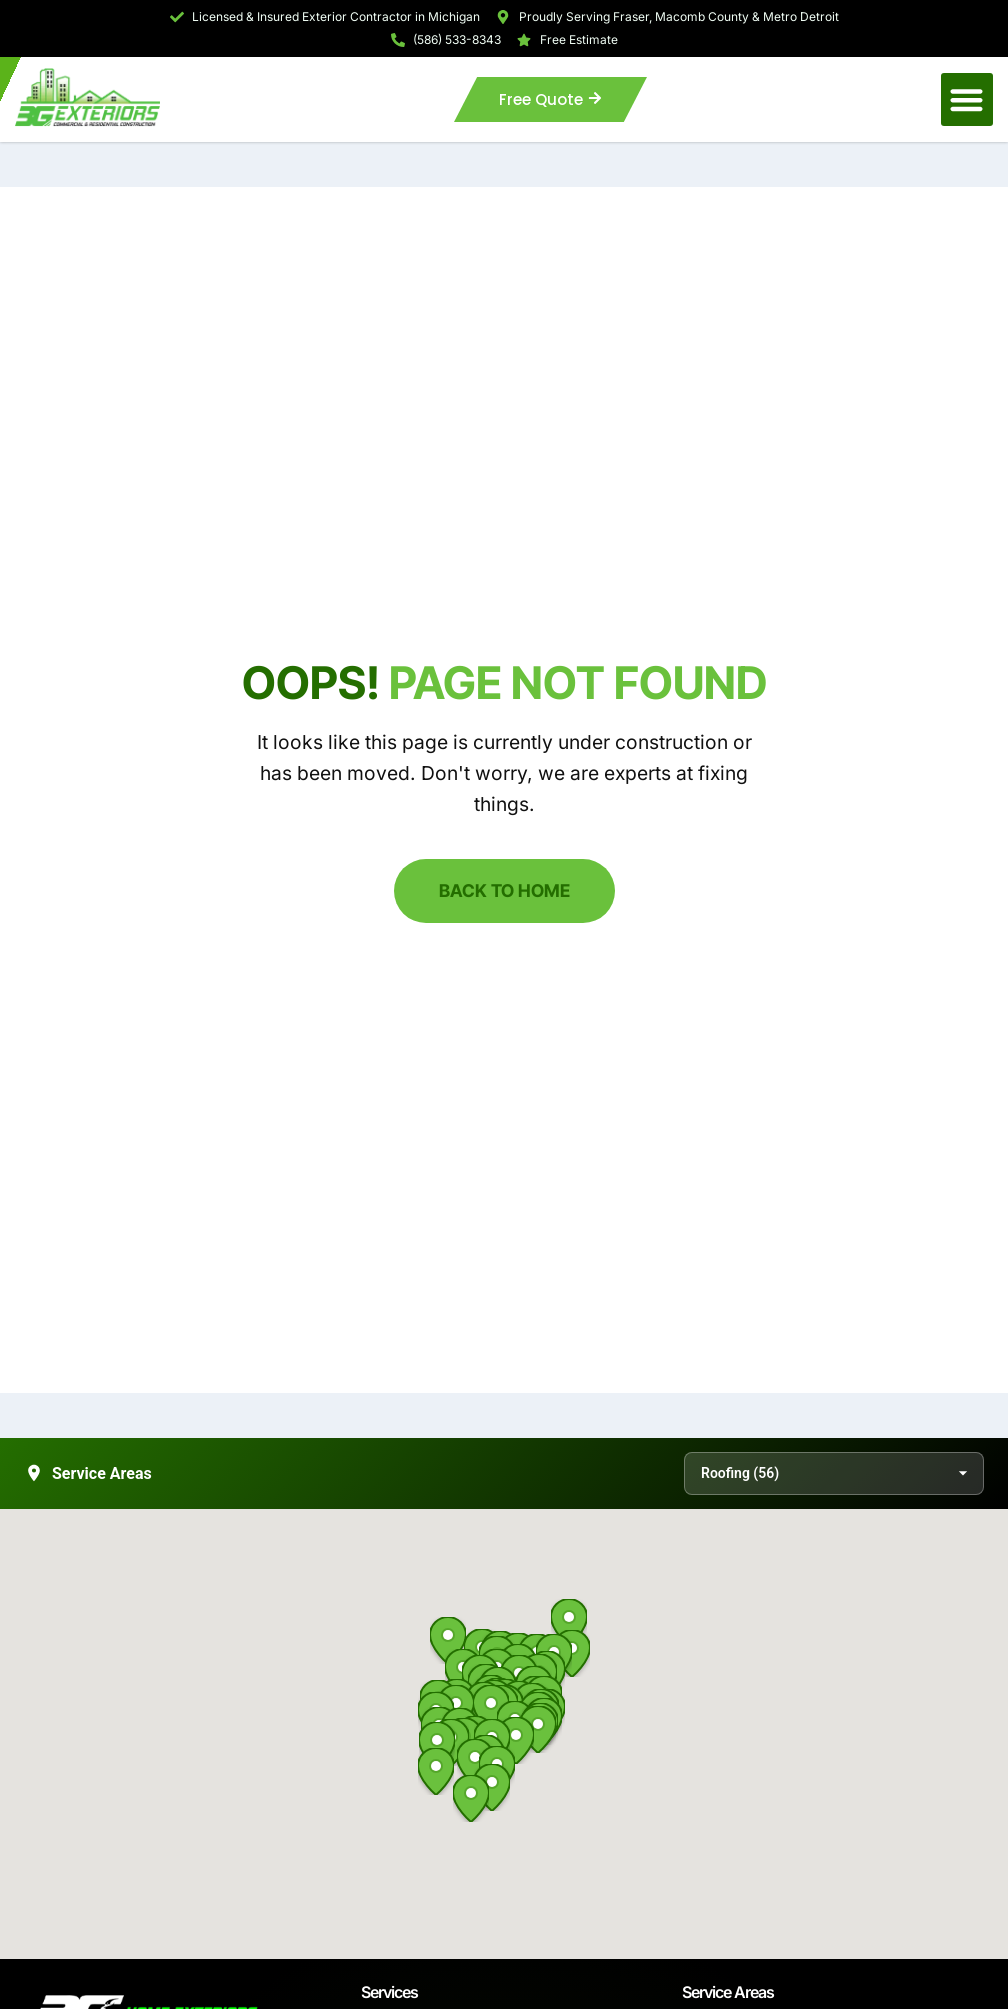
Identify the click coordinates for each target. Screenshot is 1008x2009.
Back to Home (504, 890)
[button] (967, 99)
